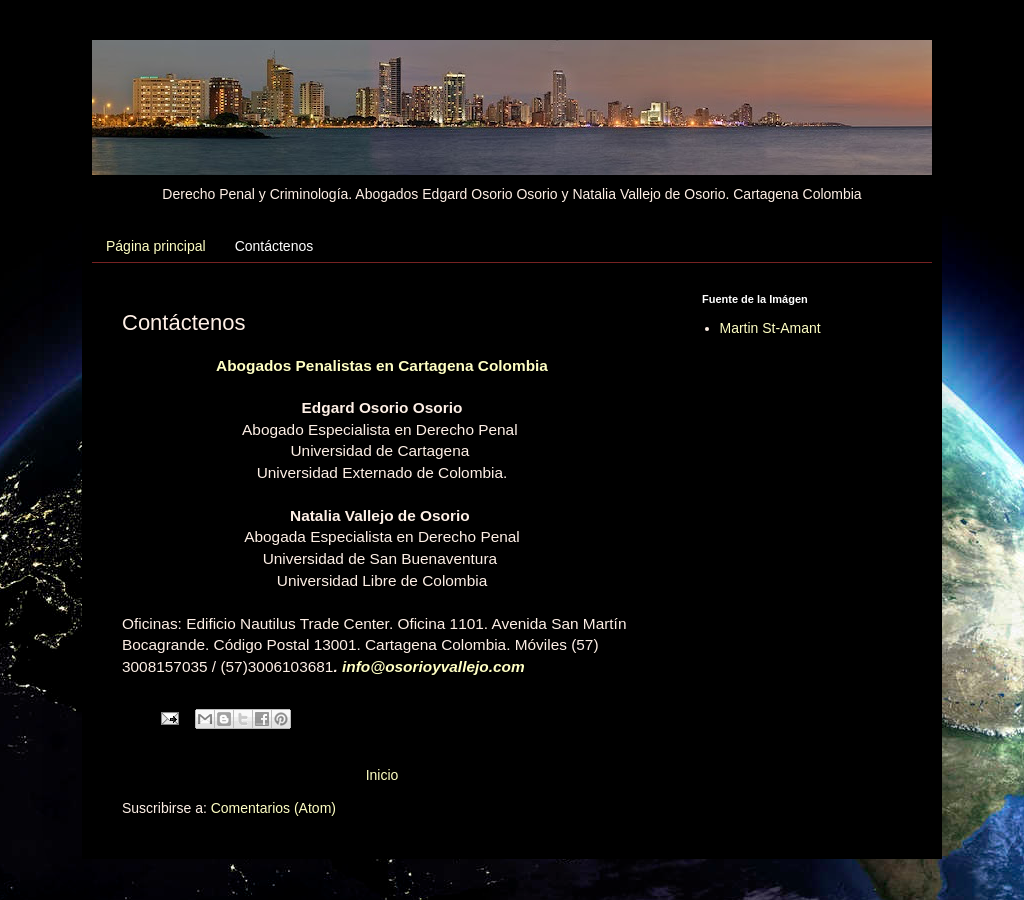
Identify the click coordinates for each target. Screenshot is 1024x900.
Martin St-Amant (770, 328)
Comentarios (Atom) (273, 808)
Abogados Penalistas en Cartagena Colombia (382, 365)
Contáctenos (274, 246)
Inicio (382, 775)
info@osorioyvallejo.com (433, 666)
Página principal (156, 246)
